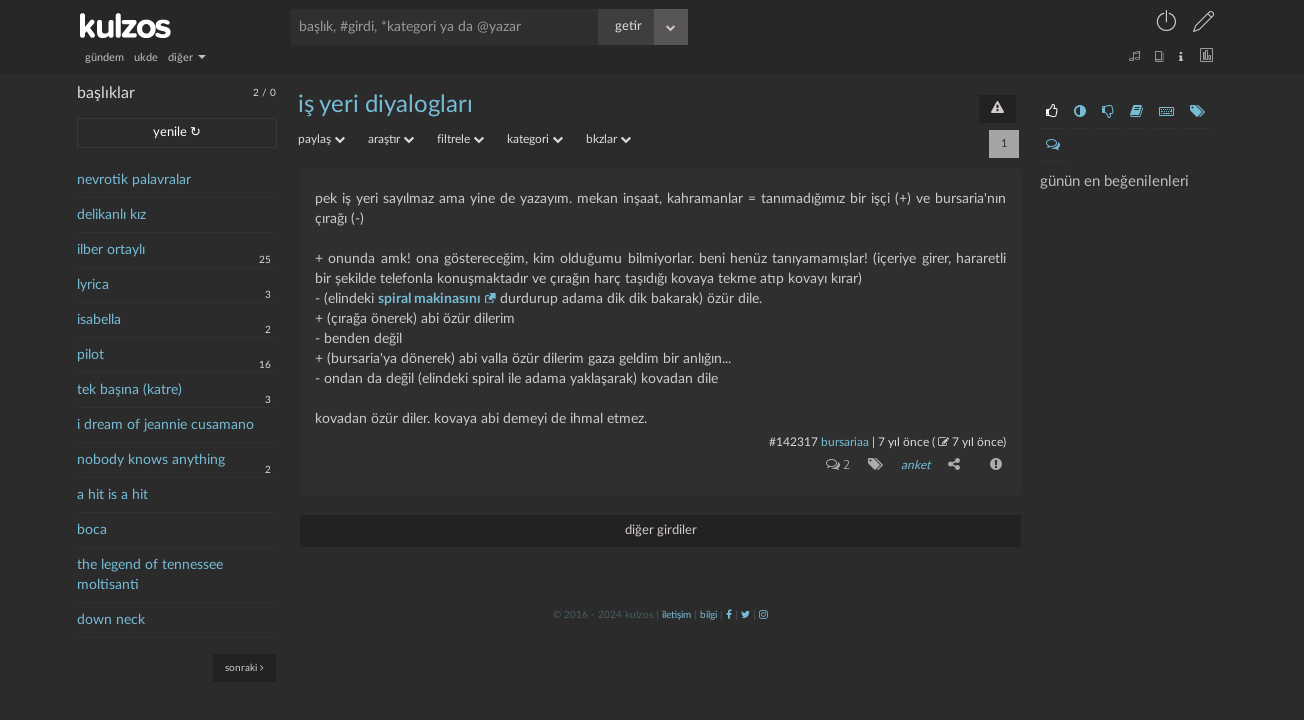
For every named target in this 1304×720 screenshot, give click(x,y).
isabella (99, 320)
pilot (90, 355)
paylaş (321, 139)
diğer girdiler (661, 530)
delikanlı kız (111, 215)
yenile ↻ (177, 132)
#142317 (793, 442)
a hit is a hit (112, 495)
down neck (111, 620)
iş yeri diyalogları (385, 105)
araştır (391, 139)
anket (915, 465)
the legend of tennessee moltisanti (150, 575)
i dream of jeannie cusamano (165, 425)
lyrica (93, 285)
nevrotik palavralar (134, 180)
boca (92, 530)
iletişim (676, 615)
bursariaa (845, 442)
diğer (187, 57)
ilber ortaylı (111, 250)
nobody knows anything (151, 460)
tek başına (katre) (129, 390)
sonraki (244, 667)
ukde (146, 57)
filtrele (460, 139)
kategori (535, 139)
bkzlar (608, 139)
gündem (104, 57)
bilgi (708, 615)
